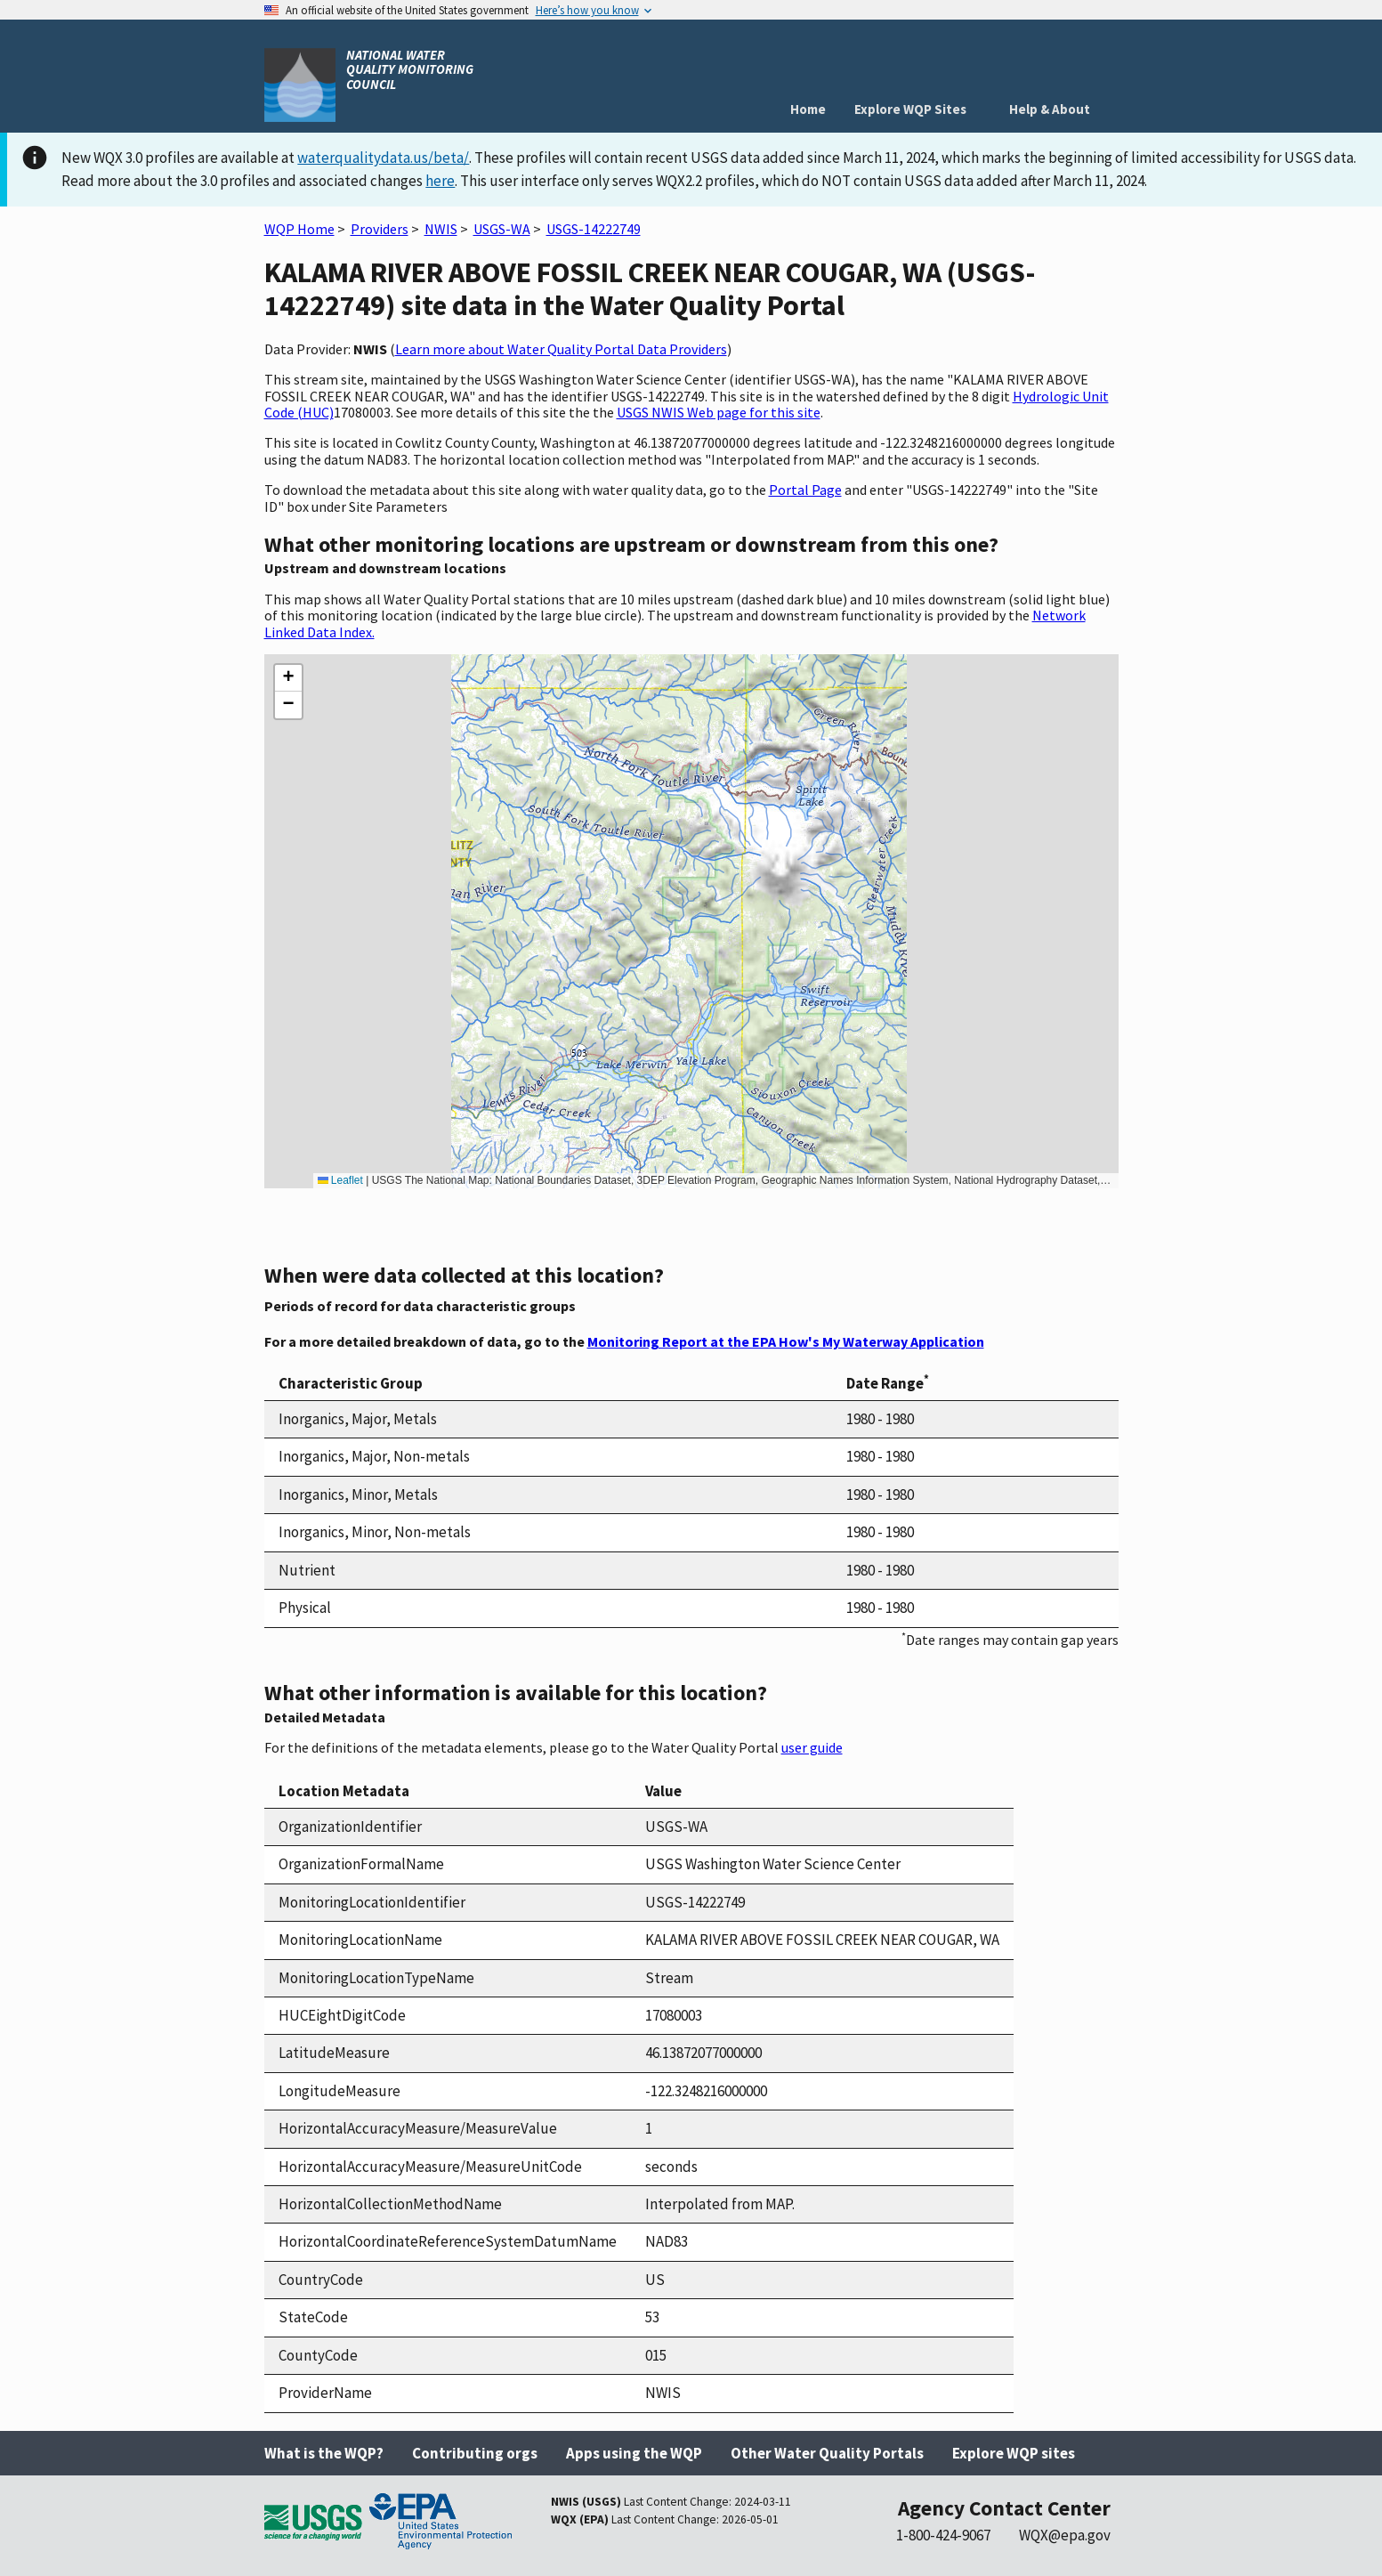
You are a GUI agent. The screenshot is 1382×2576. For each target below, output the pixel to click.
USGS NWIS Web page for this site (718, 412)
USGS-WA (501, 229)
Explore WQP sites (1013, 2453)
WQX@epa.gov (1065, 2535)
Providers (379, 229)
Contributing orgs (474, 2453)
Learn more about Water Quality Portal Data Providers (561, 349)
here (440, 180)
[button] (288, 678)
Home (808, 109)
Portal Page (805, 489)
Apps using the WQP (634, 2453)
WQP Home (299, 229)
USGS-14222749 (593, 229)
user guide (812, 1747)
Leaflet (340, 1180)
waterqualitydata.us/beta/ (383, 157)
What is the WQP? (324, 2453)
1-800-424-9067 (943, 2535)
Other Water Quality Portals (827, 2453)
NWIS (440, 229)
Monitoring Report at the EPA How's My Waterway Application (785, 1341)
